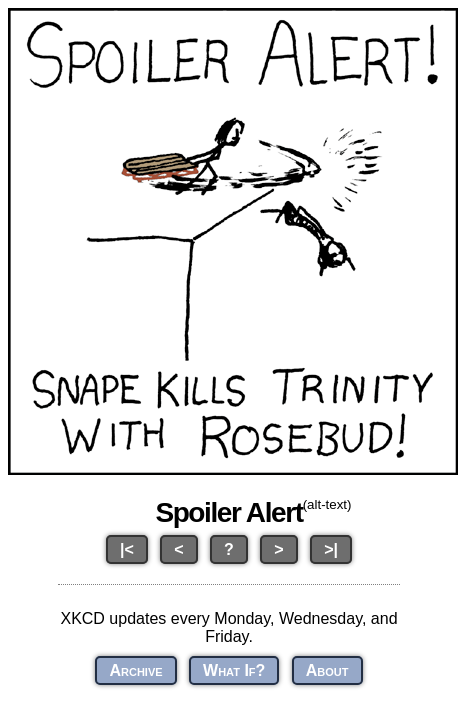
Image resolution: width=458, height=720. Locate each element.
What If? (234, 670)
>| (331, 549)
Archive (135, 670)
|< (127, 549)
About (327, 670)
